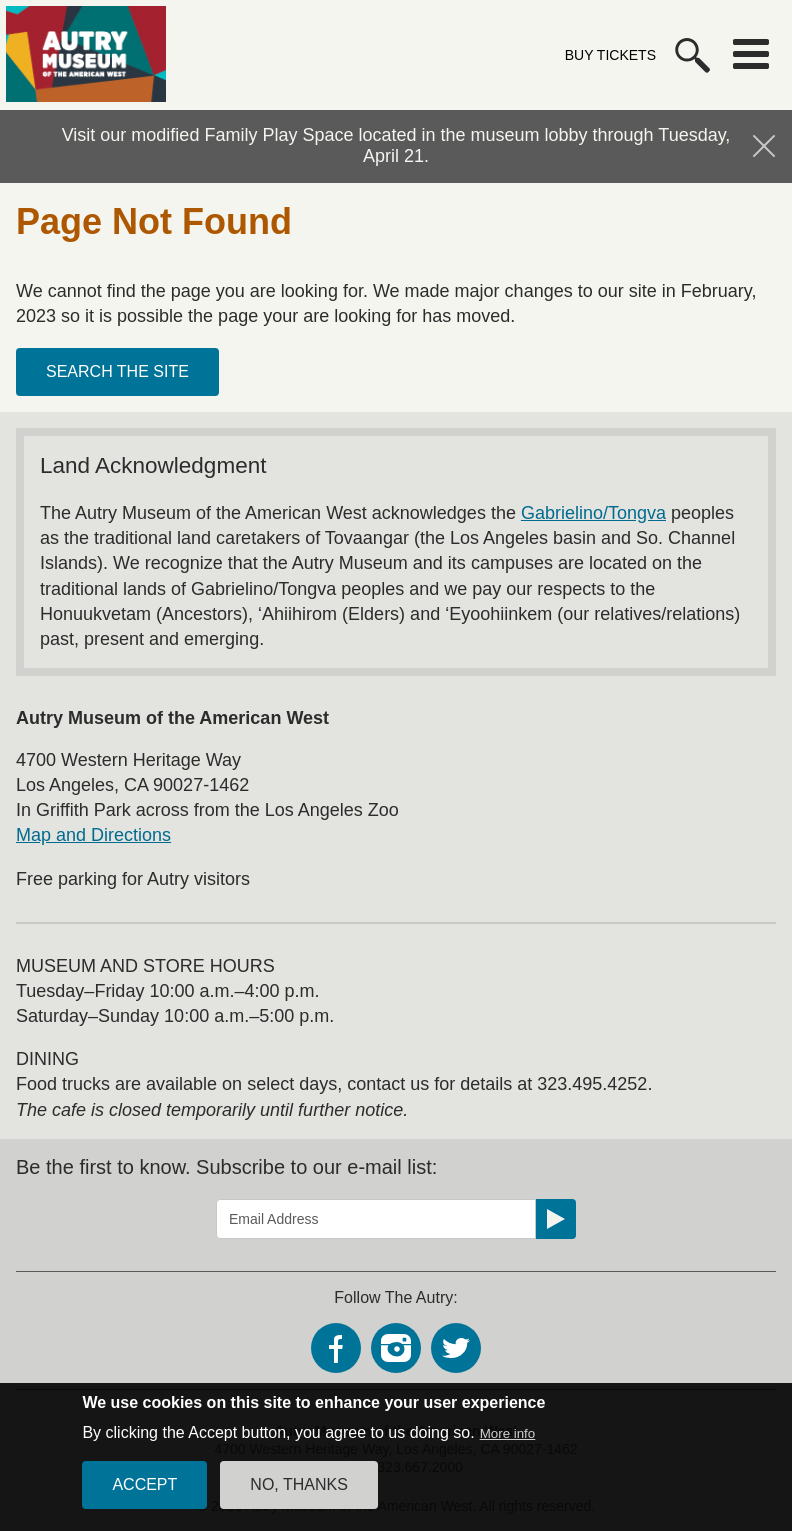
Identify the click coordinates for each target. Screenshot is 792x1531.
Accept (144, 1496)
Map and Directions (93, 835)
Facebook (336, 1348)
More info (508, 1445)
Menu (751, 54)
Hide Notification (764, 146)
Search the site (117, 371)
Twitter (456, 1348)
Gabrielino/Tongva (593, 513)
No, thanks (299, 1496)
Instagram (396, 1348)
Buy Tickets (610, 55)
